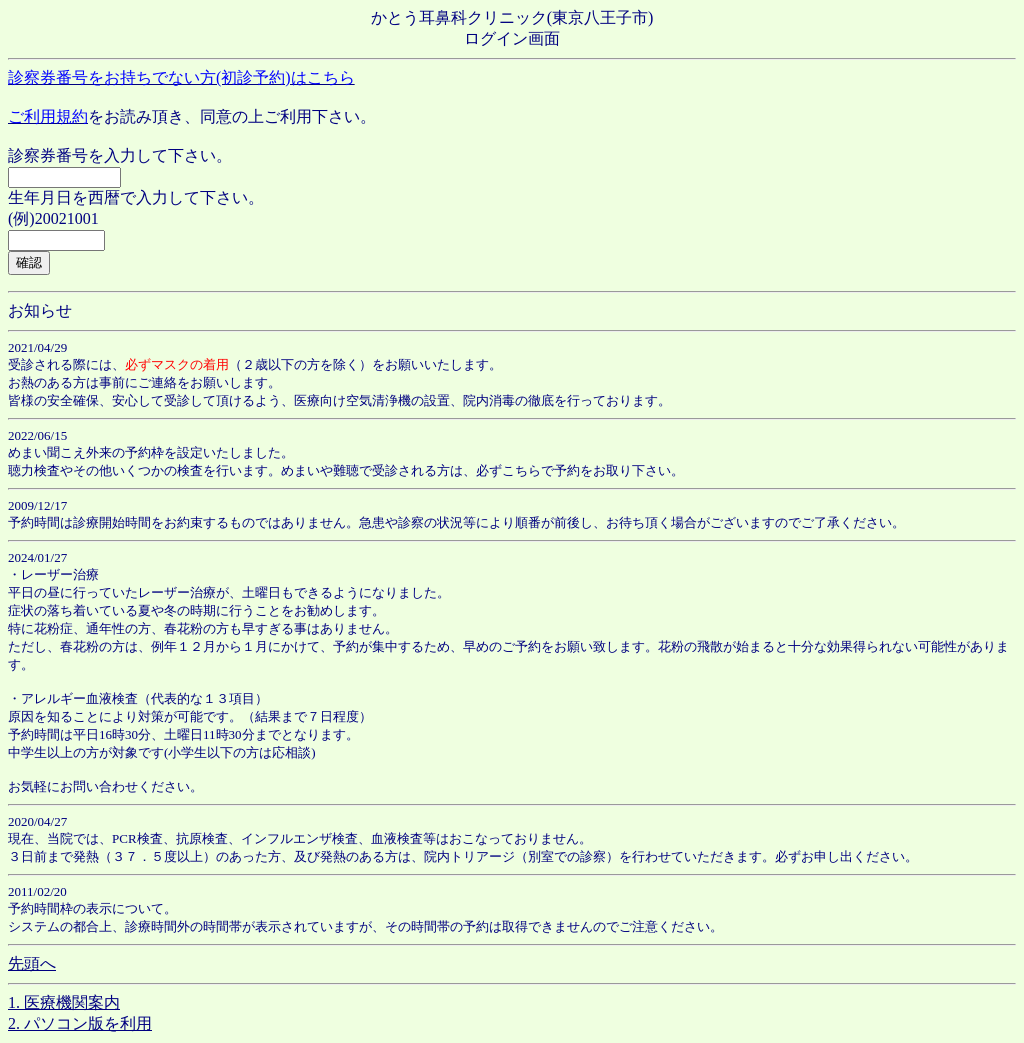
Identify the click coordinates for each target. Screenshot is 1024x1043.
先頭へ (32, 963)
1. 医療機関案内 (64, 1002)
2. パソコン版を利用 (80, 1023)
